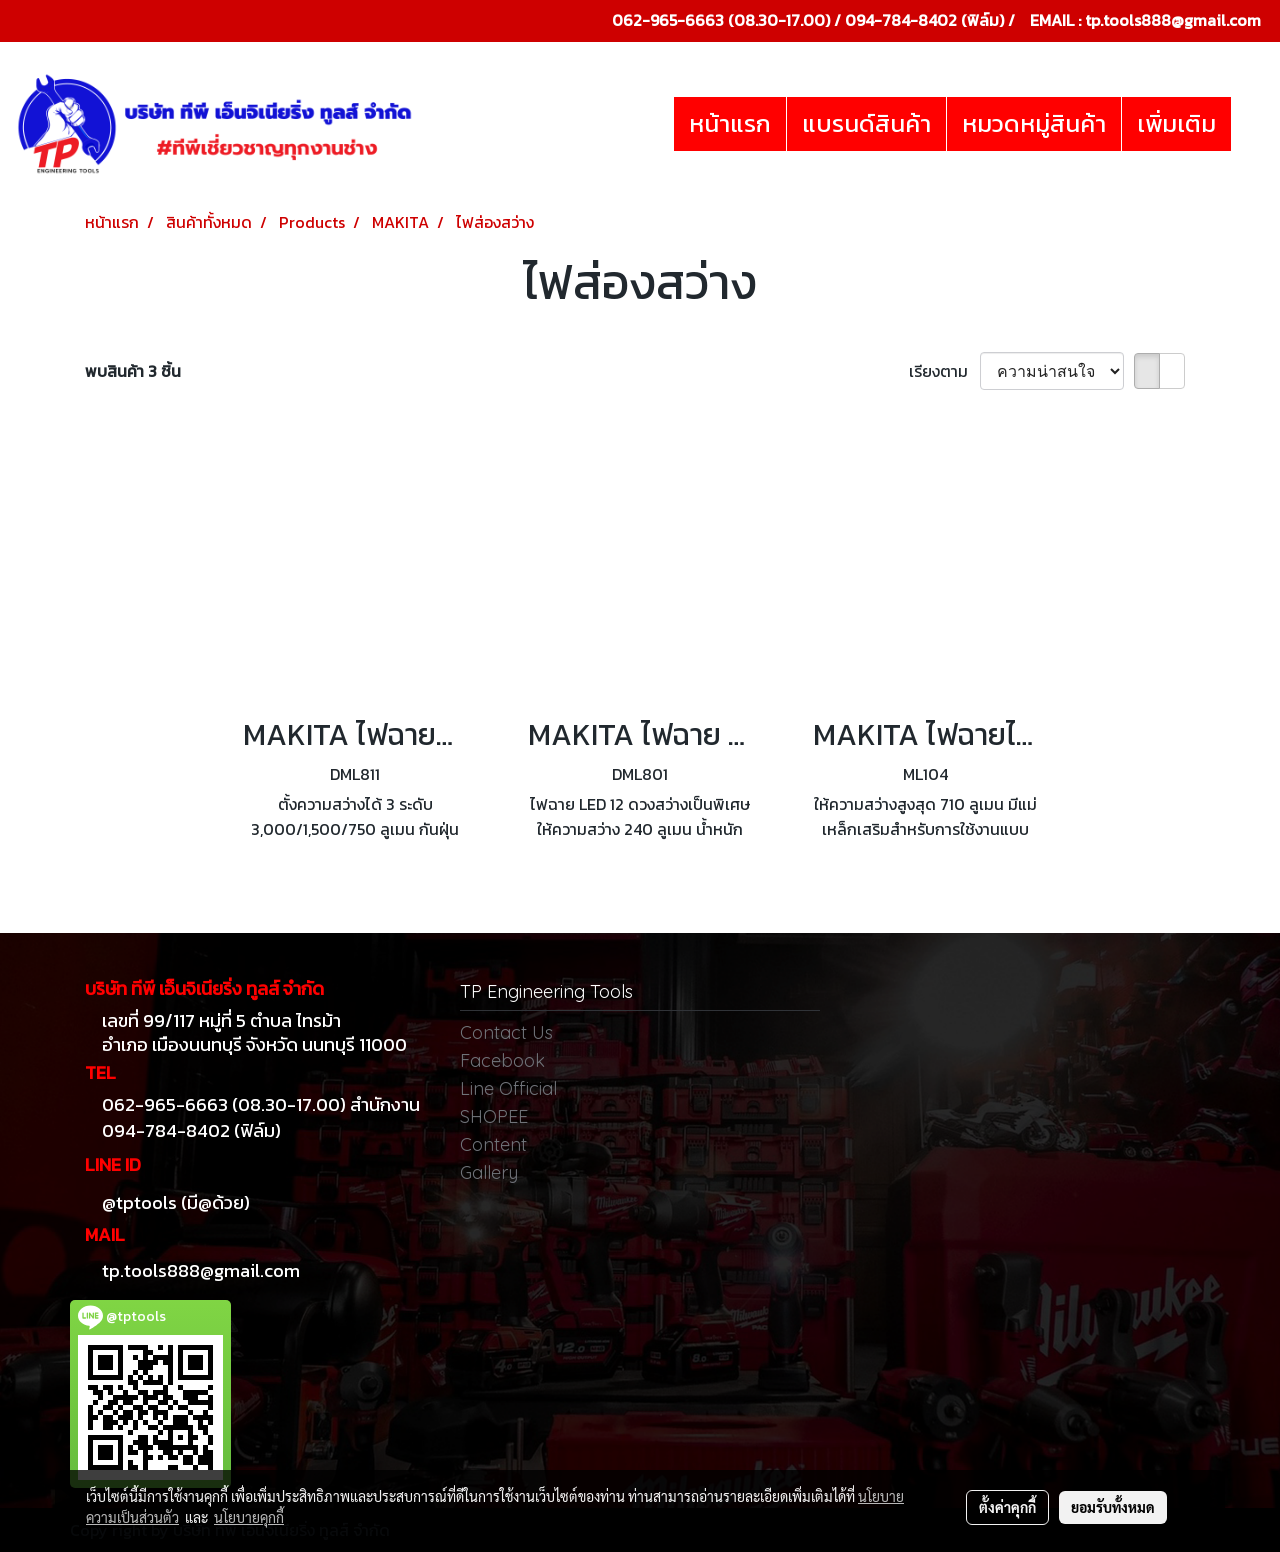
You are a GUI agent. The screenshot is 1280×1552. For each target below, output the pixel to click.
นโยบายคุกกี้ (249, 1517)
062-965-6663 (668, 20)
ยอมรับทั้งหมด (1113, 1507)
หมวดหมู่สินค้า (1034, 123)
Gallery (489, 1172)
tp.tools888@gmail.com (1173, 20)
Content (493, 1144)
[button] (1249, 124)
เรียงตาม (944, 371)
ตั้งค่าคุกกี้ (1007, 1507)
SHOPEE (494, 1116)
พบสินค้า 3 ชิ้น (133, 371)
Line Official (508, 1088)
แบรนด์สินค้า (866, 123)
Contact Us (506, 1032)
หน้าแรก (730, 123)
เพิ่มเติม (1176, 123)
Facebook (502, 1060)
